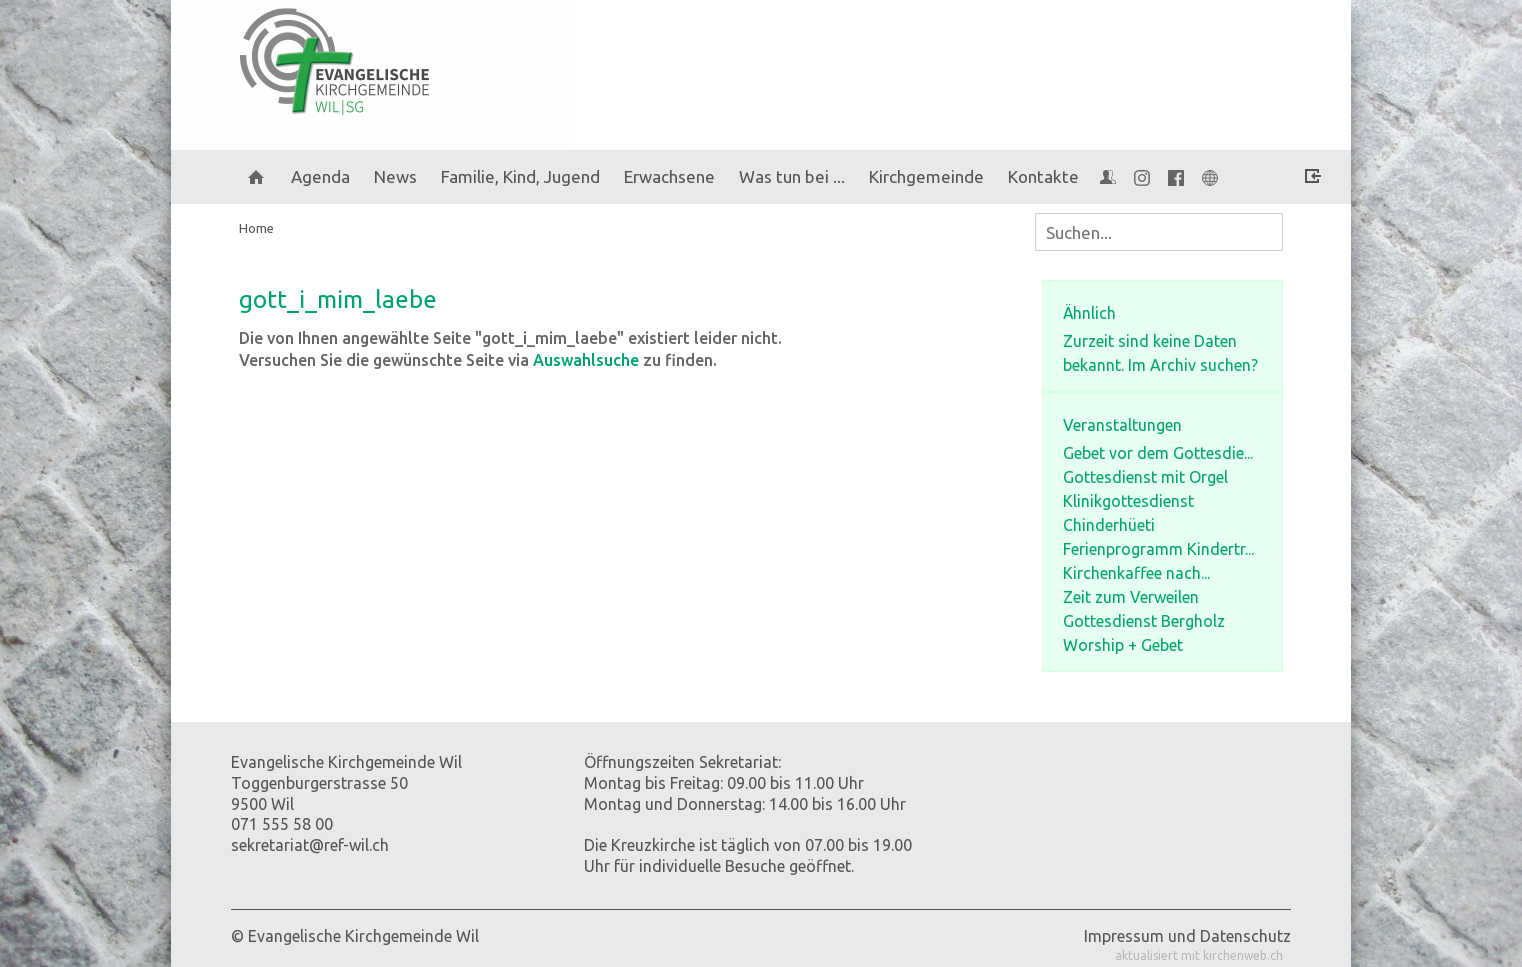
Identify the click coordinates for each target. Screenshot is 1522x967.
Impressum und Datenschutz (1187, 936)
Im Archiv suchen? (1193, 365)
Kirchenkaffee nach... (1136, 573)
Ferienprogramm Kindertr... (1158, 549)
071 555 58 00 (282, 824)
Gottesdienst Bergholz (1144, 621)
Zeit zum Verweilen (1131, 597)
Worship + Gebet (1123, 645)
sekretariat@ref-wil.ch (310, 845)
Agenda (320, 176)
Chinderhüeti (1109, 525)
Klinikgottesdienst (1128, 501)
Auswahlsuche (586, 360)
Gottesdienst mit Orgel (1145, 477)
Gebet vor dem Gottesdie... (1158, 453)
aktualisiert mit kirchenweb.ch (1199, 955)
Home (256, 228)
